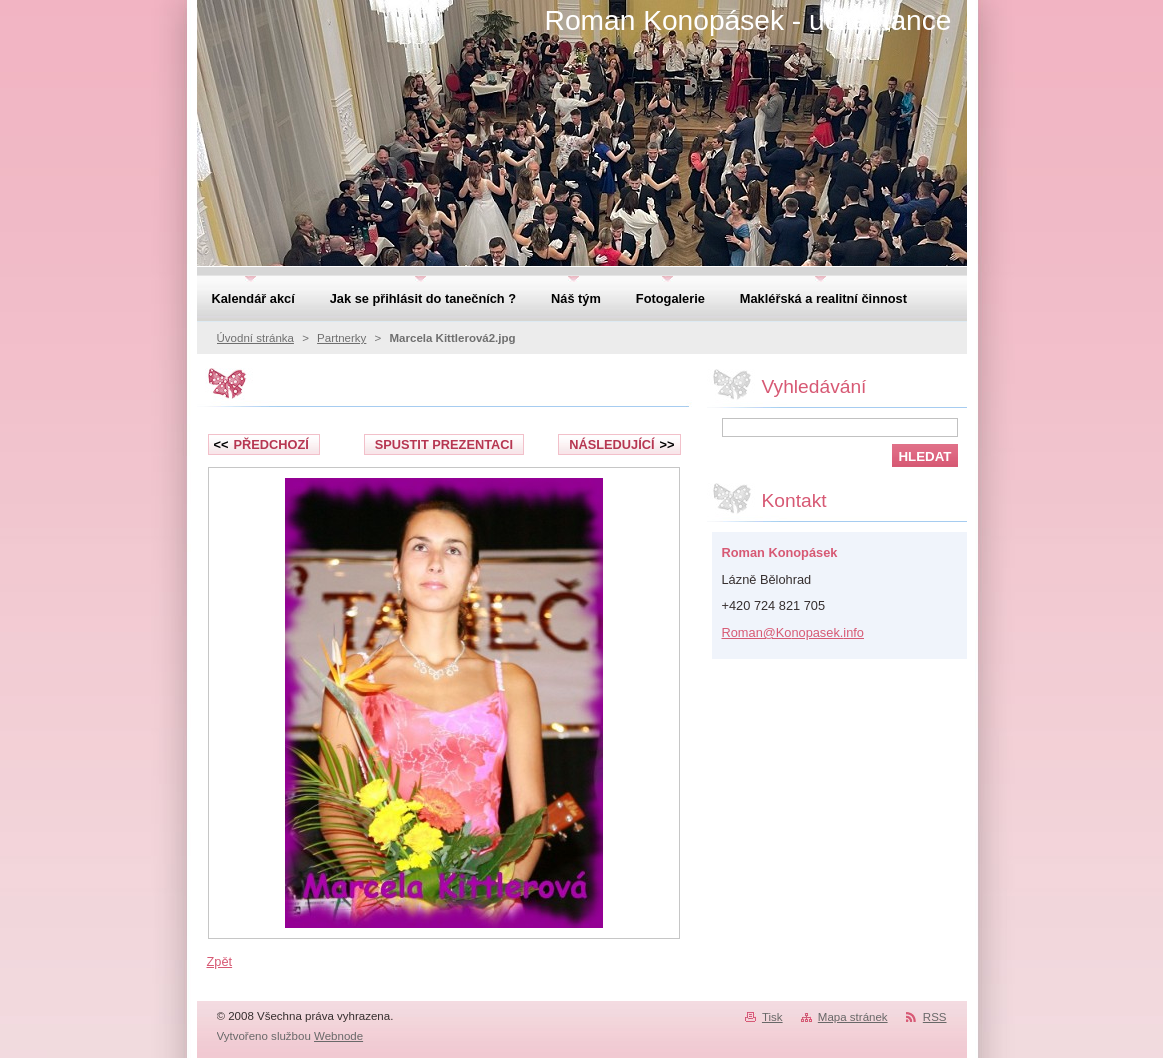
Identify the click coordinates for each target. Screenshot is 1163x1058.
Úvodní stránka (255, 338)
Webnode (338, 1036)
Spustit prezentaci (444, 444)
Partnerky (341, 338)
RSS (935, 1017)
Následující (621, 444)
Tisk (772, 1017)
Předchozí (261, 444)
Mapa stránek (853, 1017)
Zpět (220, 961)
